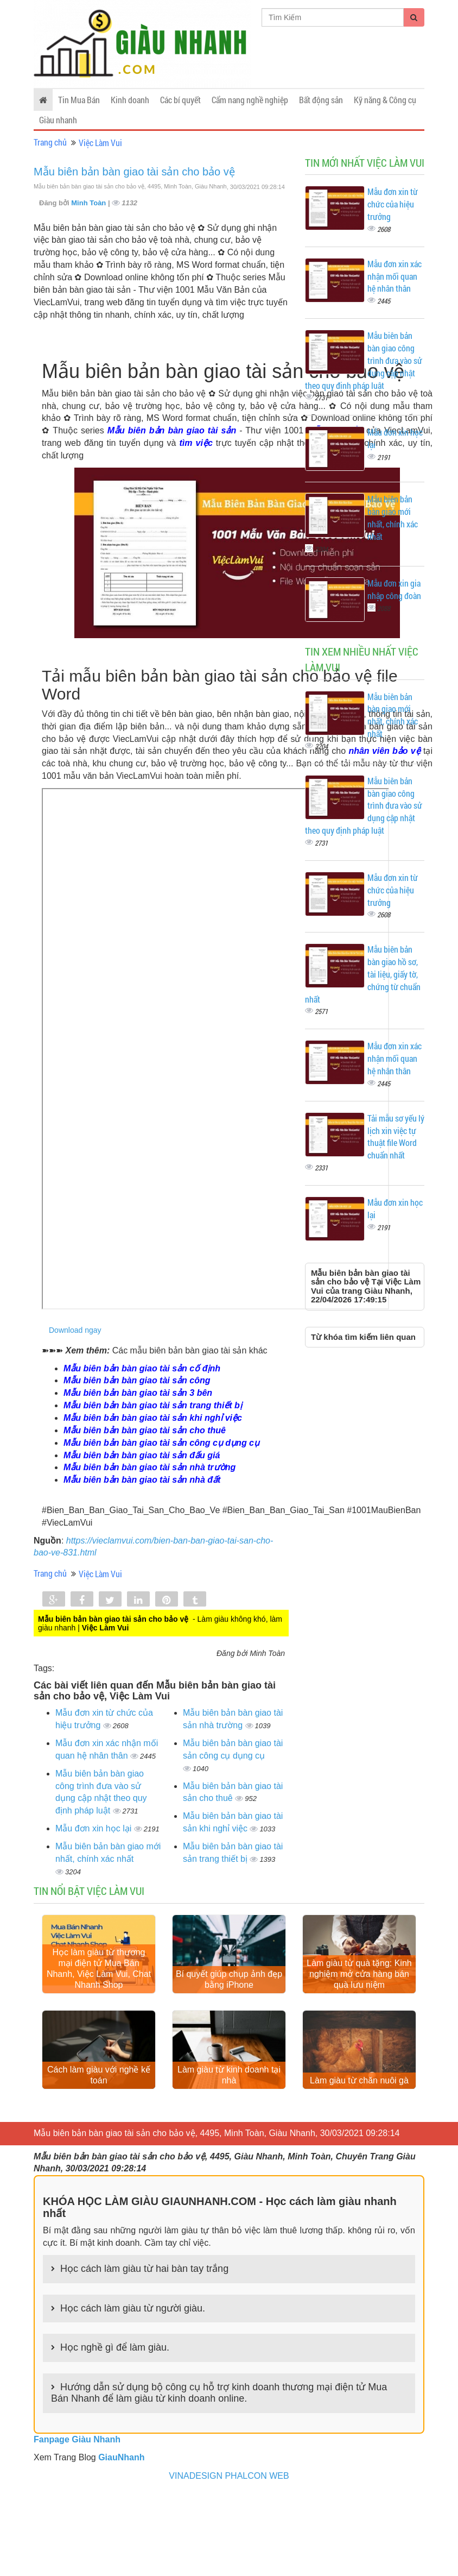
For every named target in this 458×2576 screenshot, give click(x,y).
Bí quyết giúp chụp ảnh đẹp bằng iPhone (229, 1986)
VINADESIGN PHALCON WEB (229, 2488)
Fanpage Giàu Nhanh (77, 2452)
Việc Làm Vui (100, 142)
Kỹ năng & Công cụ (385, 99)
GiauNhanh (121, 2470)
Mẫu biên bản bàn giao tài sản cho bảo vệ (134, 172)
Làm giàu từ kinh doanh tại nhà (229, 2088)
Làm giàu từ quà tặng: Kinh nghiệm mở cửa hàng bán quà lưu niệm (359, 1980)
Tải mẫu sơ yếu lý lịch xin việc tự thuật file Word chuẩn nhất (395, 1136)
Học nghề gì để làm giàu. (114, 2360)
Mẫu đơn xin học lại (94, 1828)
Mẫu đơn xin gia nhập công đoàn (394, 589)
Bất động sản (321, 99)
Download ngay (75, 1330)
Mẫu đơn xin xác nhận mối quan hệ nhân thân (394, 276)
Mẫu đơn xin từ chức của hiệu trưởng (392, 204)
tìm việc (196, 443)
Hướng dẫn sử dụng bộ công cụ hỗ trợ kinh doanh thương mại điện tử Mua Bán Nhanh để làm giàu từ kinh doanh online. (219, 2406)
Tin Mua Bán (79, 99)
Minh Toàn (89, 203)
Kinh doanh (130, 99)
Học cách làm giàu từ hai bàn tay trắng (144, 2281)
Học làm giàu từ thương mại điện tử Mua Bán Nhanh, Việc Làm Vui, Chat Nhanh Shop (99, 1975)
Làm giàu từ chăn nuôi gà (359, 2093)
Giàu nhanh (58, 119)
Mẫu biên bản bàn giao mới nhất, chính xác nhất (392, 517)
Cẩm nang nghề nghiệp (250, 99)
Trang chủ (50, 142)
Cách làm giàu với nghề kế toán (98, 2088)
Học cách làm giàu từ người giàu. (132, 2321)
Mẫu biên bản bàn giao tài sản (172, 430)
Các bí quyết (180, 99)
